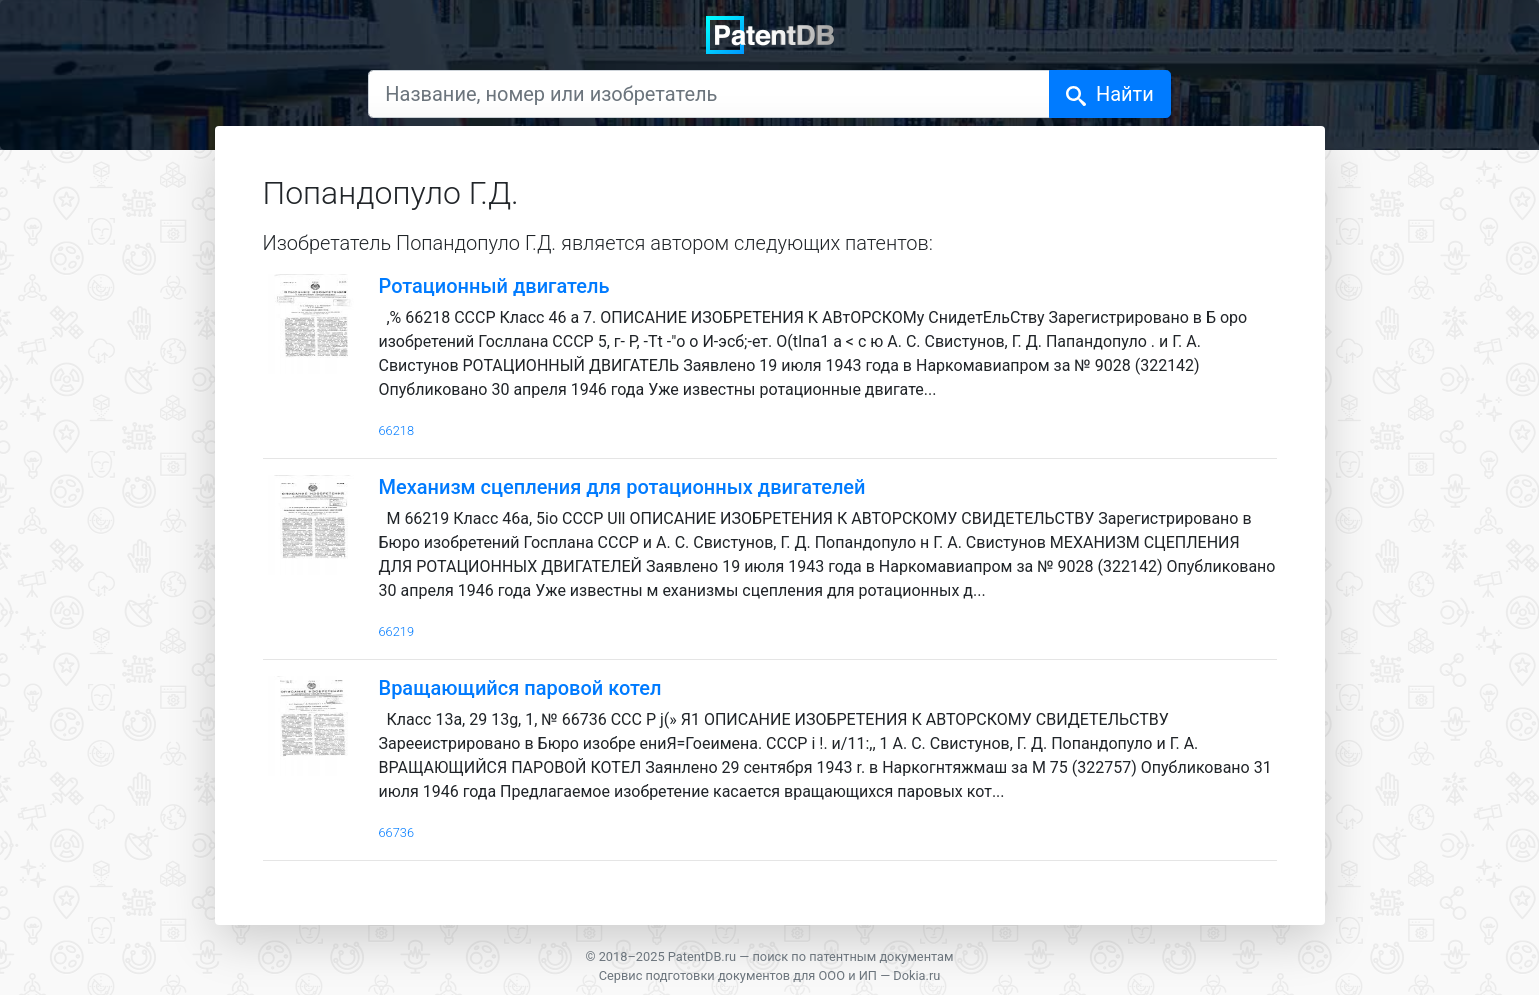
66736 (397, 832)
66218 (397, 430)
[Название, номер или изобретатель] (709, 94)
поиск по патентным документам (852, 956)
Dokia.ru (916, 975)
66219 (397, 631)
